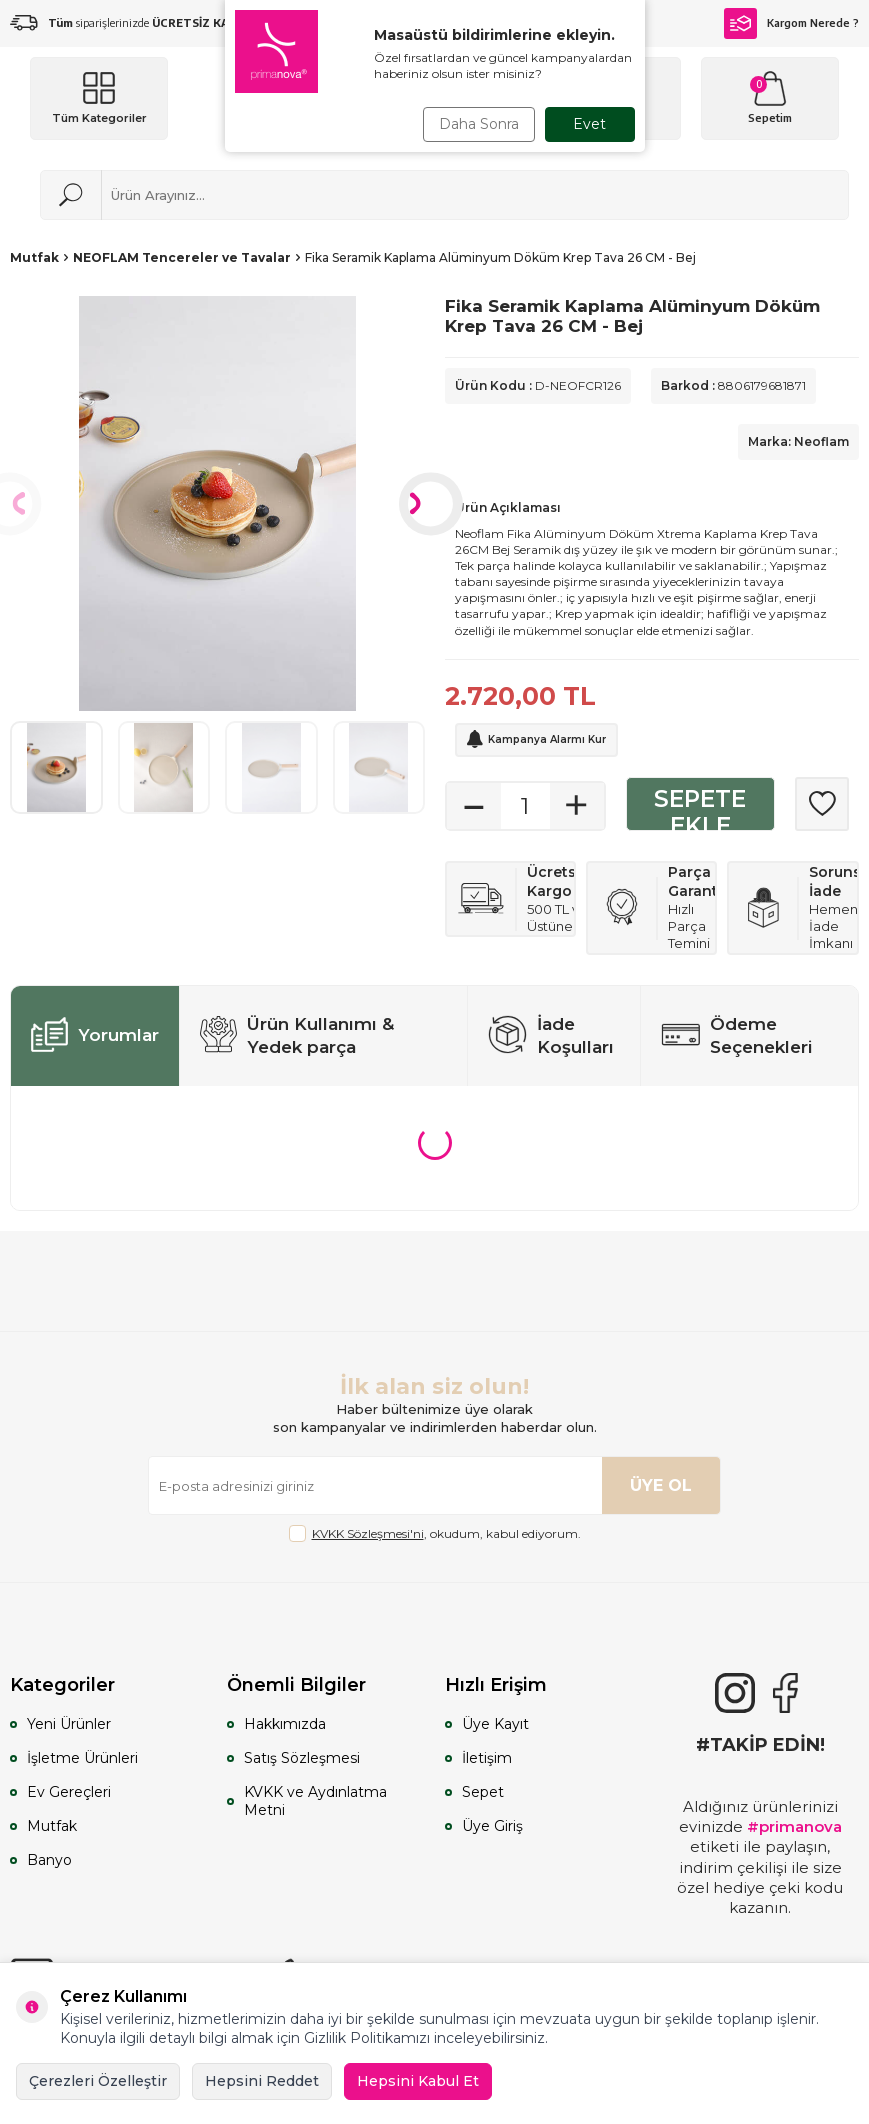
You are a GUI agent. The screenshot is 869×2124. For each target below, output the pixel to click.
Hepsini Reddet (262, 2081)
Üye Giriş (492, 1826)
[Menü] (99, 98)
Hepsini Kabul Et (418, 2081)
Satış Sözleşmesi (302, 1758)
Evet (589, 124)
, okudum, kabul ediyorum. (435, 1533)
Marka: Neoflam (798, 441)
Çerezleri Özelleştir (98, 2081)
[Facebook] (785, 1693)
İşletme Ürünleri (82, 1758)
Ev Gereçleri (69, 1792)
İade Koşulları (551, 1035)
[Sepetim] (770, 98)
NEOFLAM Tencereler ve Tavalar (182, 257)
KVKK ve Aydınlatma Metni (315, 1801)
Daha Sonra (479, 124)
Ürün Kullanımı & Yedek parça (297, 1035)
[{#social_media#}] (735, 1693)
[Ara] (71, 195)
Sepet (483, 1792)
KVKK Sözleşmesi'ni (368, 1533)
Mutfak (34, 257)
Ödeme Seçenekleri (737, 1035)
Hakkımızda (285, 1724)
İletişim (487, 1758)
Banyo (49, 1860)
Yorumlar (95, 1036)
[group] (217, 503)
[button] (431, 504)
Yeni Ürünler (69, 1724)
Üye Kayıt (495, 1724)
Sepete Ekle (700, 808)
